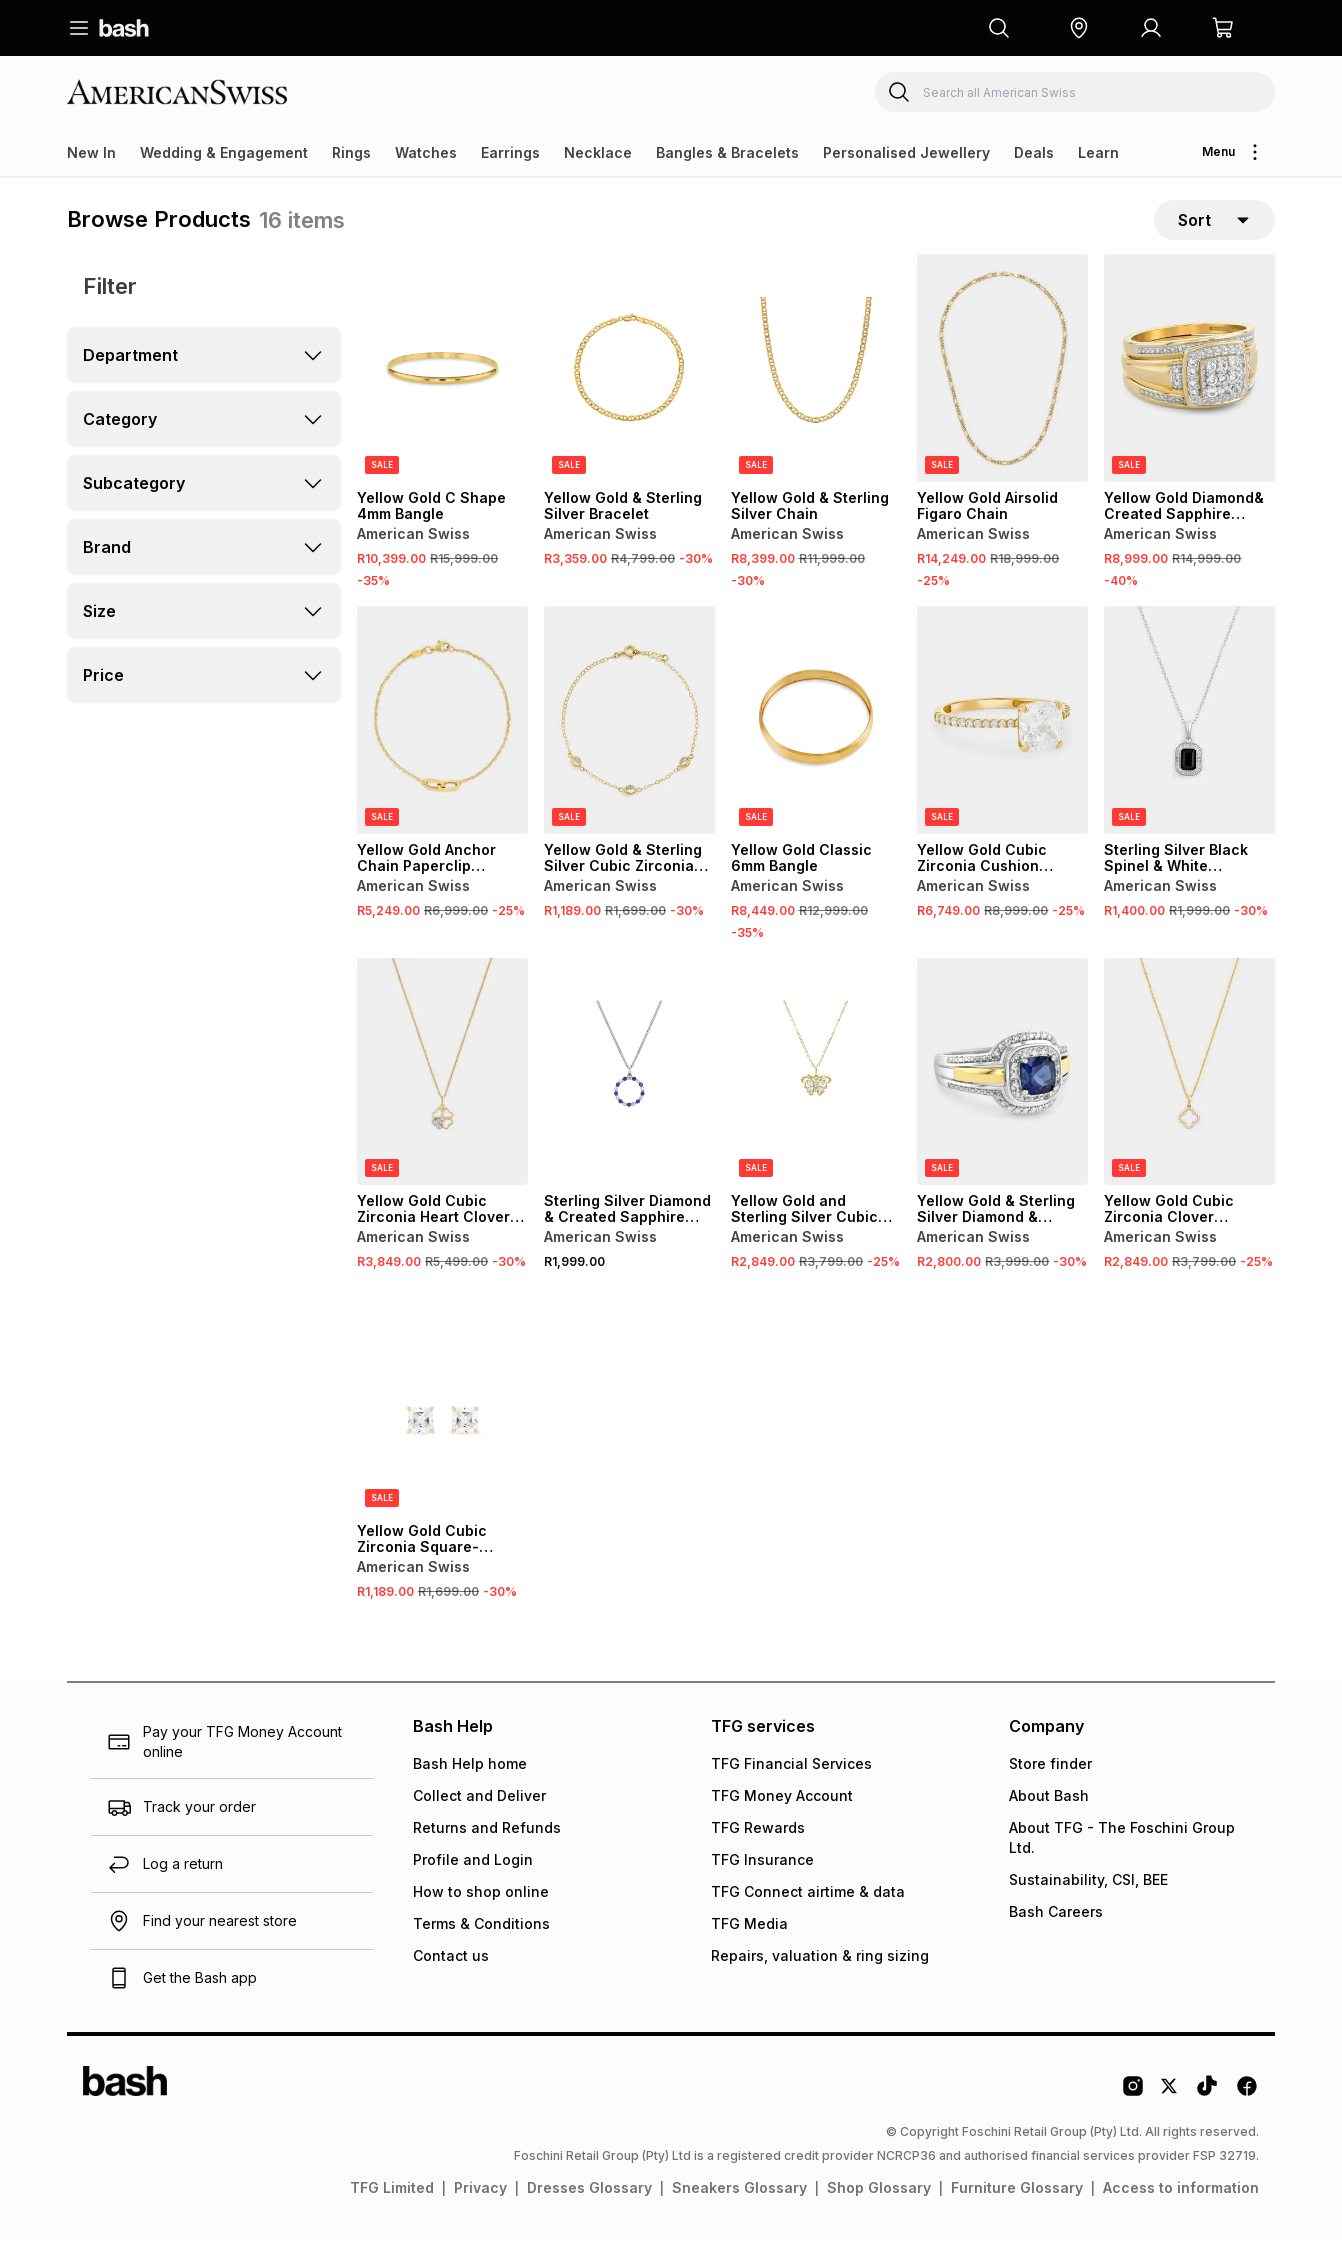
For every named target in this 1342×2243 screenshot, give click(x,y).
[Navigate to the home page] (124, 28)
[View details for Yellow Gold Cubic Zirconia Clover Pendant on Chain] (1189, 1074)
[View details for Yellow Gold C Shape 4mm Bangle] (442, 371)
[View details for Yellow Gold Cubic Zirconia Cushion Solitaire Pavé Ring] (1002, 723)
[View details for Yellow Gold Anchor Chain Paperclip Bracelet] (442, 723)
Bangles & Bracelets (727, 152)
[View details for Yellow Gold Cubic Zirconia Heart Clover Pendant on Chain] (442, 1074)
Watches (426, 152)
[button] (1079, 28)
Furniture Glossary (1017, 2190)
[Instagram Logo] (1133, 2096)
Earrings (510, 152)
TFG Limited (392, 2190)
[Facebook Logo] (1247, 2096)
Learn (1098, 152)
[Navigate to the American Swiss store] (187, 91)
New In (91, 152)
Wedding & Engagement (224, 152)
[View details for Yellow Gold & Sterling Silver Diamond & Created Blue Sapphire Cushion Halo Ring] (1002, 1074)
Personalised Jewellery (906, 152)
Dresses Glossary (589, 2190)
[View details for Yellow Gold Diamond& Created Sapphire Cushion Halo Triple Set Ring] (1189, 371)
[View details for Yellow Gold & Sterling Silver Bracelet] (629, 371)
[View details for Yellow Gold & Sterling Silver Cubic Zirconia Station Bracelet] (629, 723)
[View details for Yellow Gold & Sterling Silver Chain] (816, 371)
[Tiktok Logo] (1207, 2096)
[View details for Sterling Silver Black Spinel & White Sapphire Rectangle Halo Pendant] (1189, 723)
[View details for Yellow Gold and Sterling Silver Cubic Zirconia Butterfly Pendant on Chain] (816, 1074)
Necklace (598, 152)
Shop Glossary (879, 2190)
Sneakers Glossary (739, 2190)
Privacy (480, 2190)
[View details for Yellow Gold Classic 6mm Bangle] (816, 723)
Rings (351, 152)
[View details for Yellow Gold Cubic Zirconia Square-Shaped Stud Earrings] (442, 1404)
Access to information (1181, 2190)
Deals (1034, 152)
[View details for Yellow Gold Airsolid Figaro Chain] (1002, 371)
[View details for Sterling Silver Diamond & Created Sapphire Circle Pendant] (629, 1074)
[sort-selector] (1214, 221)
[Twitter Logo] (1170, 2096)
